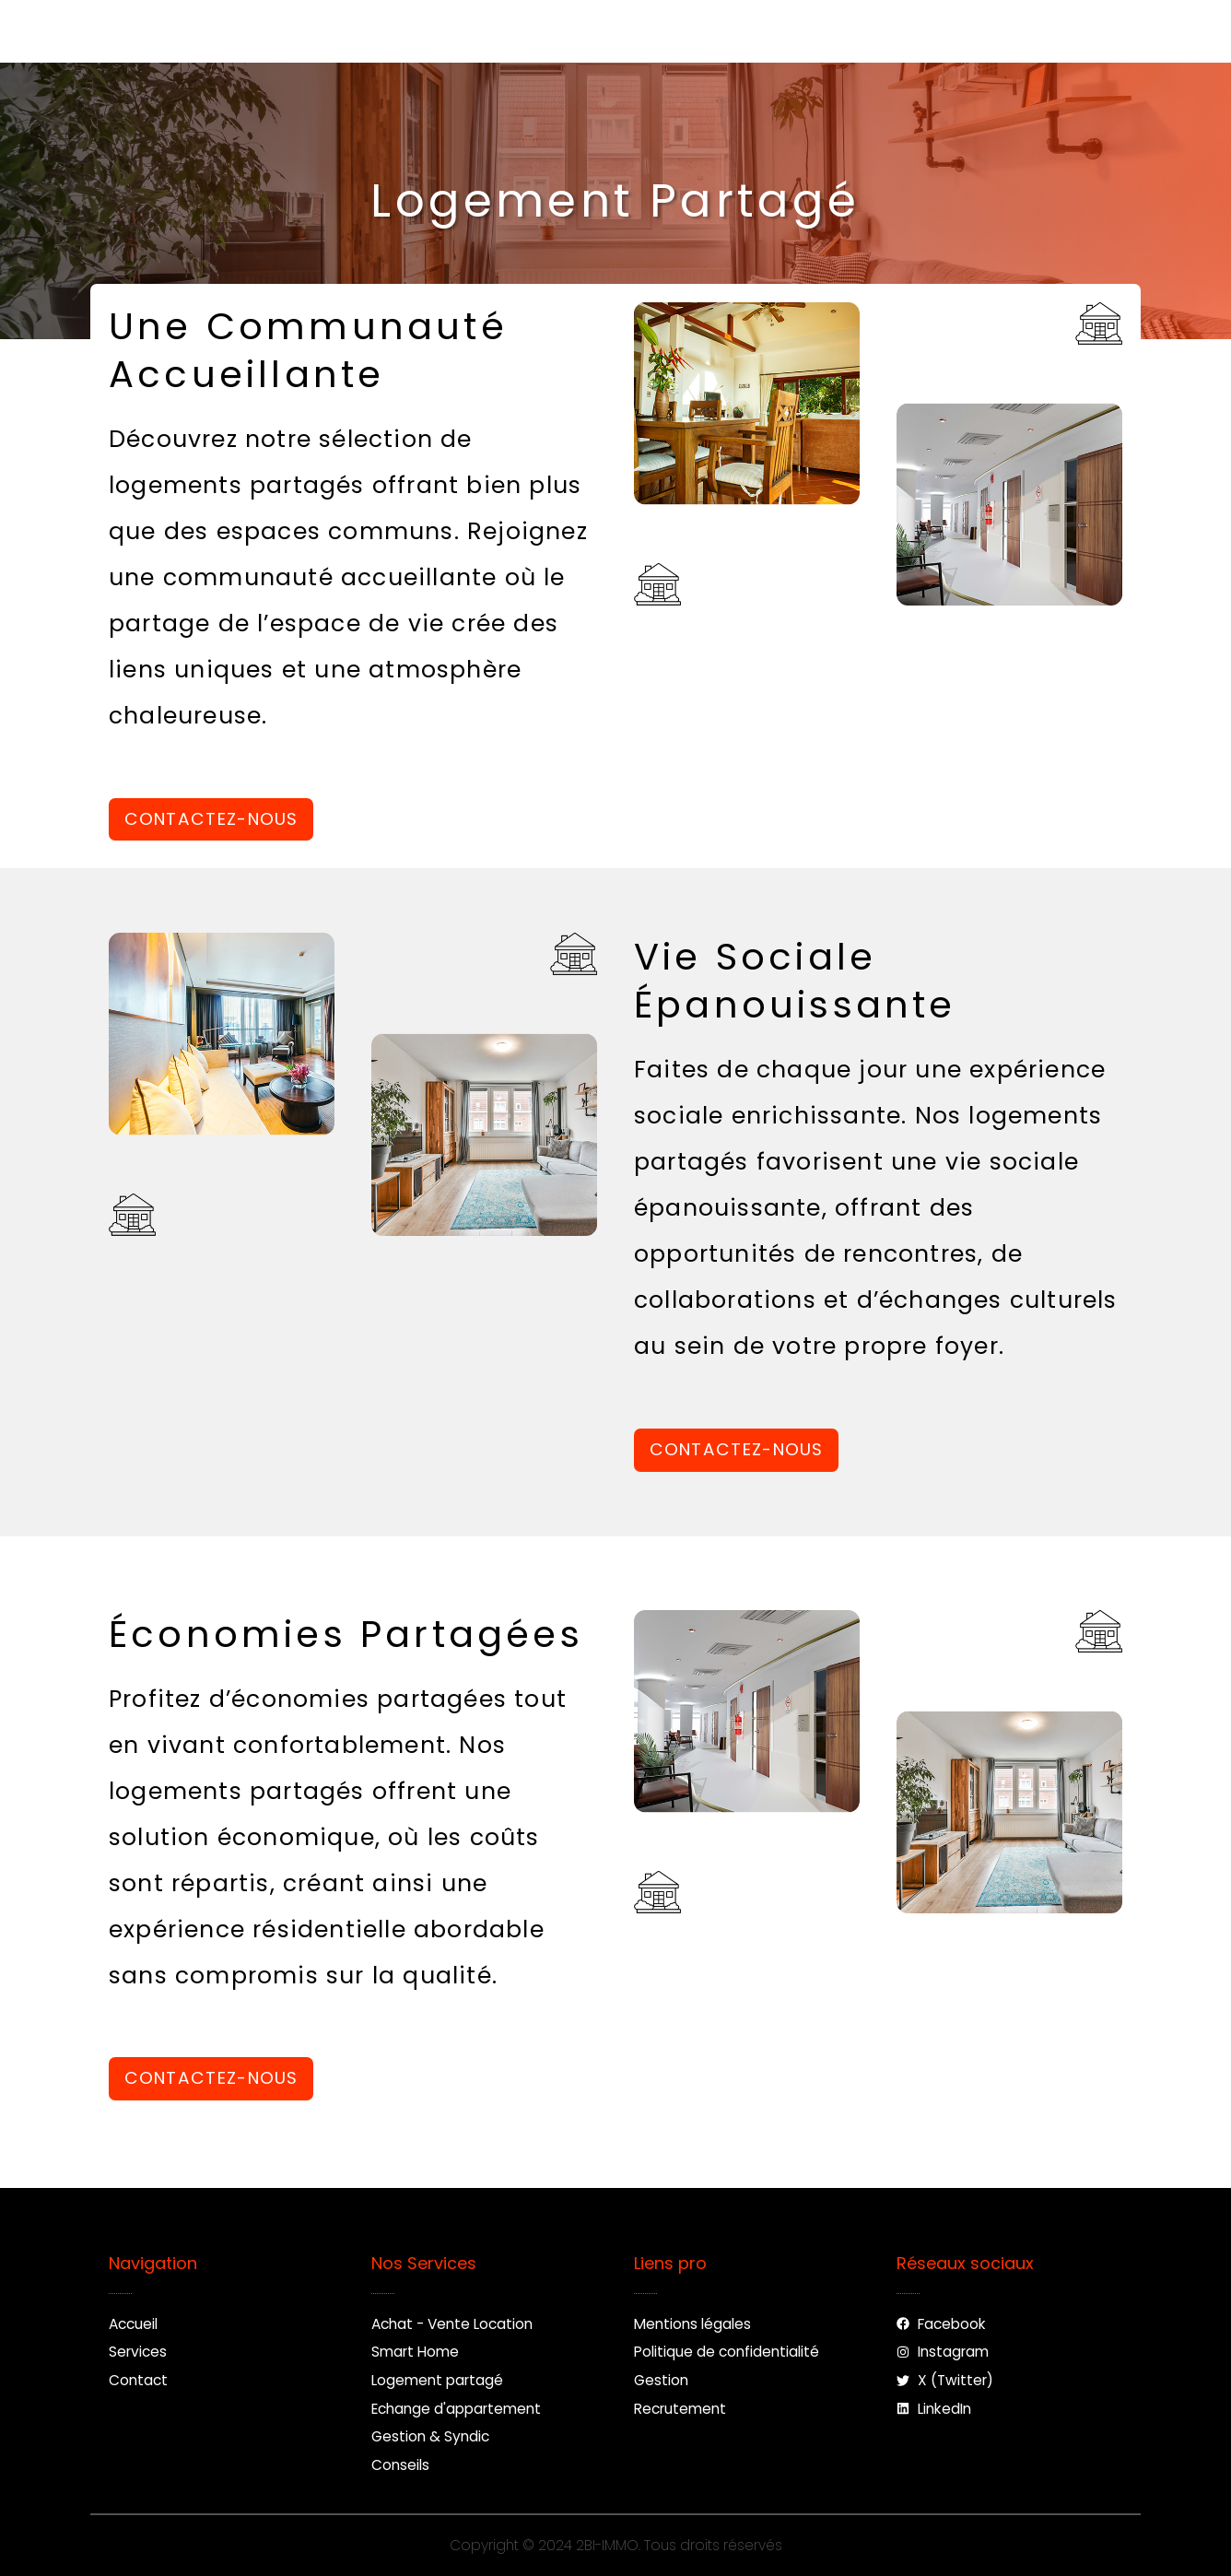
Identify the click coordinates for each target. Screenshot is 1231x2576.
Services (492, 31)
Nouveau (755, 30)
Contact (629, 30)
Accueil (360, 30)
